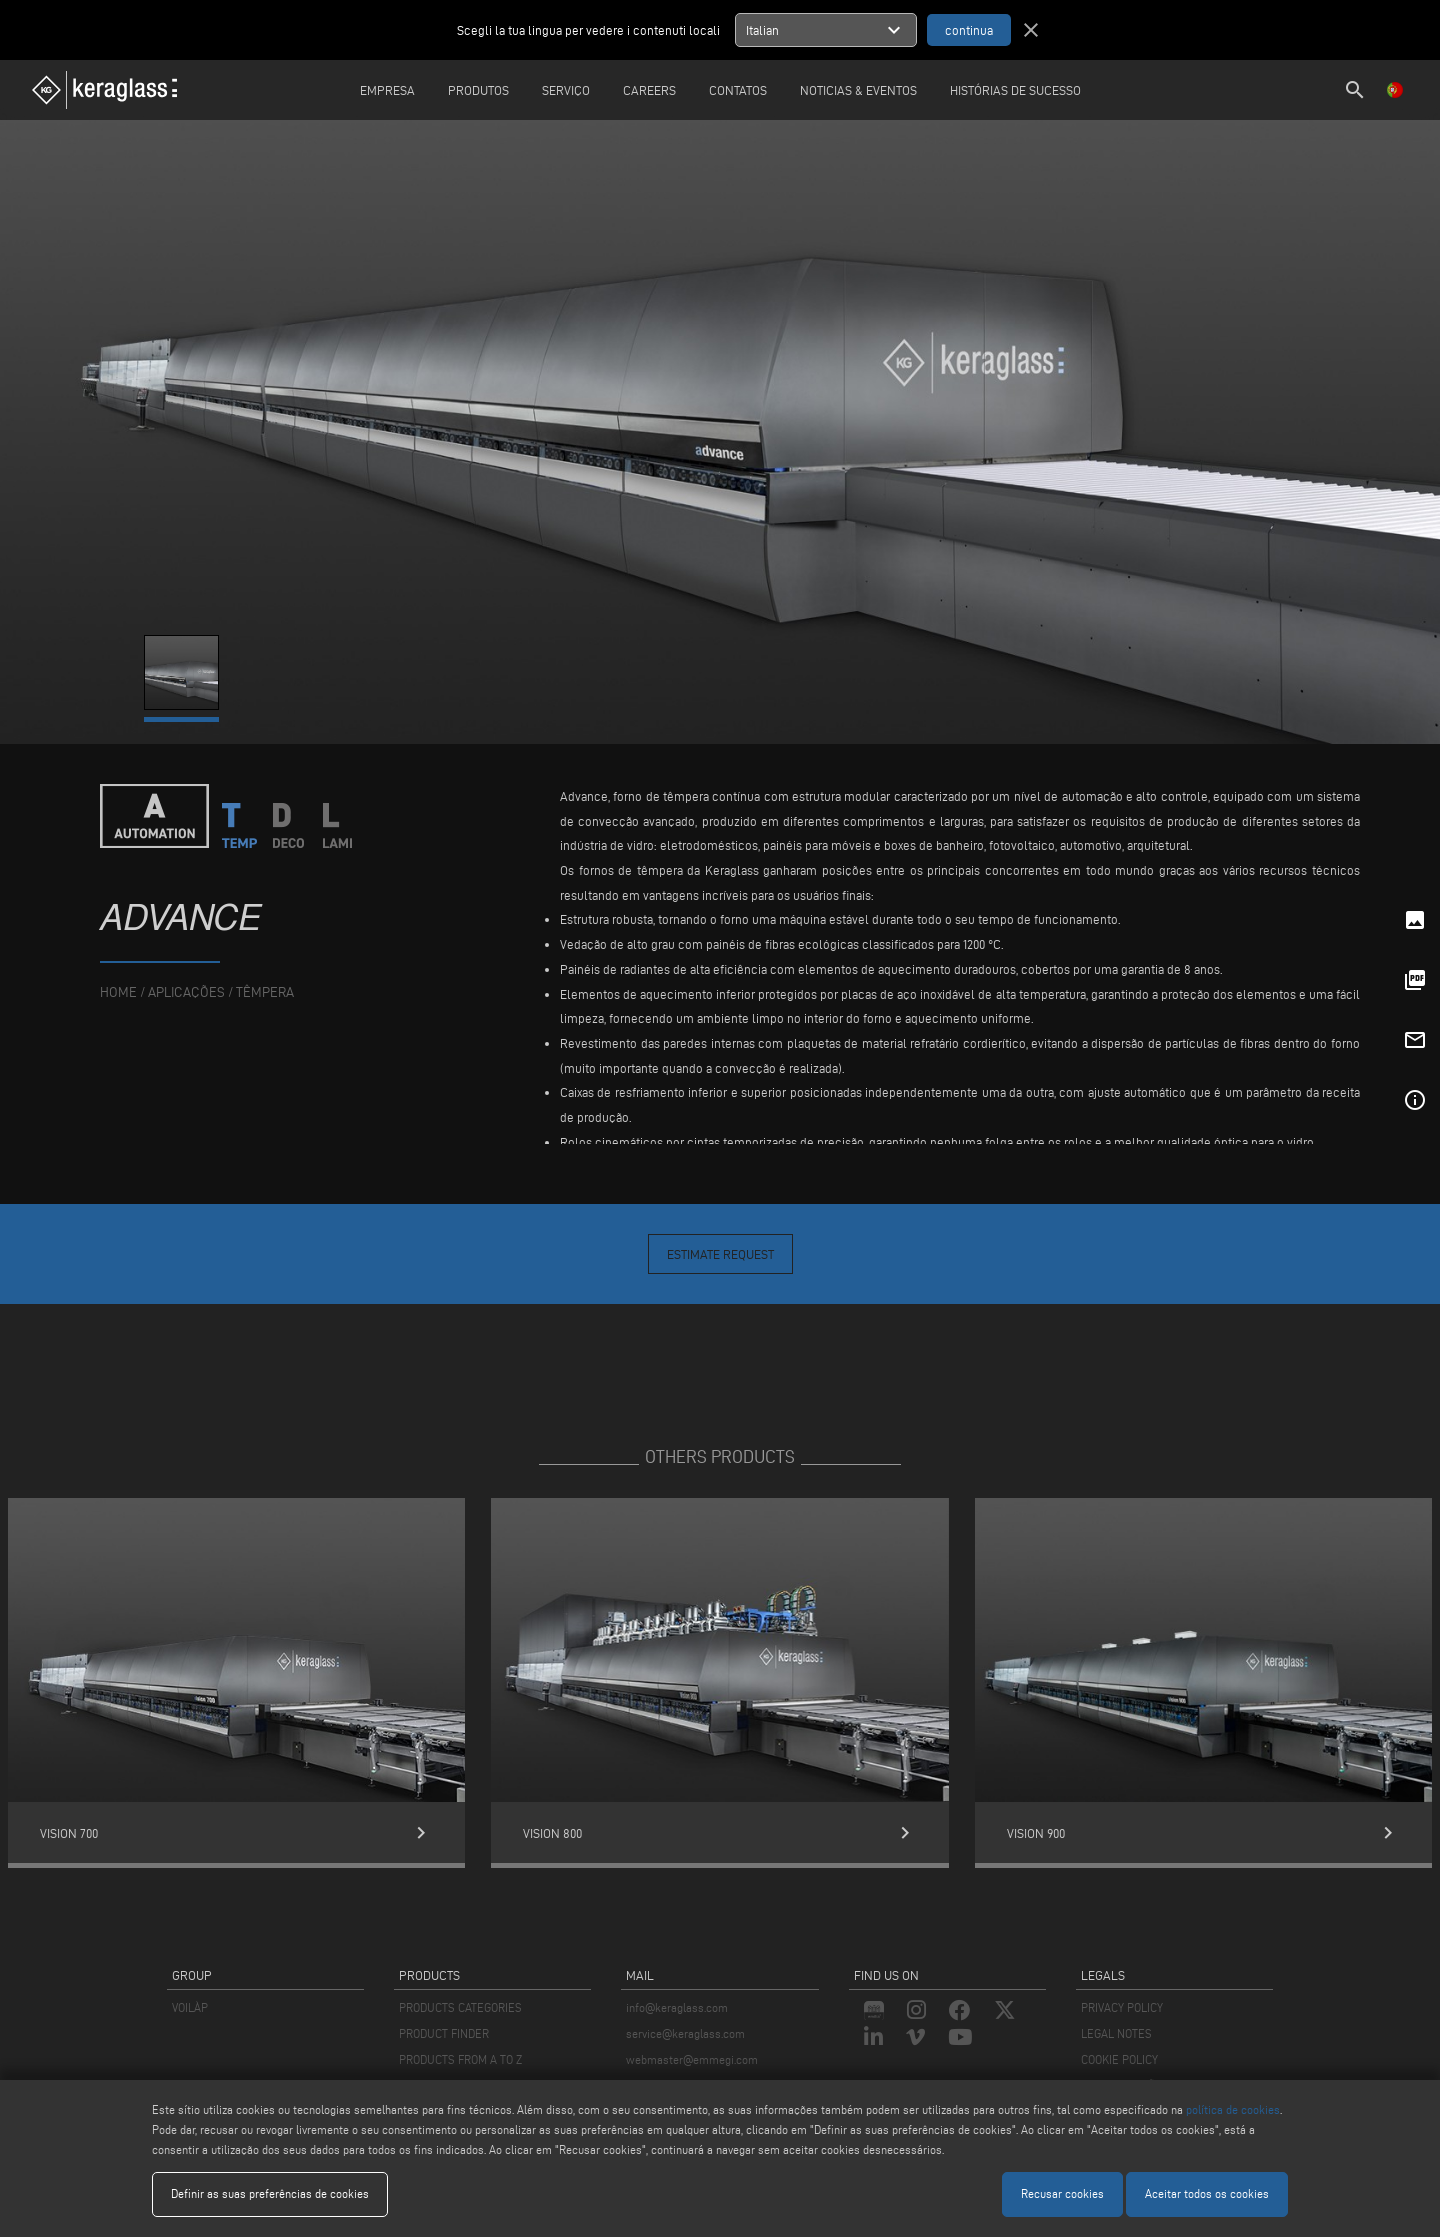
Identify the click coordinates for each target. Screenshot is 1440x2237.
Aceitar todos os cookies (1207, 2193)
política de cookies (1233, 2109)
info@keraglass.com (677, 2007)
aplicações (186, 992)
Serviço (566, 90)
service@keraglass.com (685, 2033)
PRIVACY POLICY (1122, 2007)
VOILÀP (190, 2007)
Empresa (387, 90)
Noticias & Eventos (858, 90)
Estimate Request (720, 1254)
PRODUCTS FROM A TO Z (460, 2059)
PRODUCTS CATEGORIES (460, 2007)
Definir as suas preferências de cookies (270, 2193)
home (118, 992)
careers (649, 90)
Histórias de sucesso (1015, 90)
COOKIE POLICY (1119, 2059)
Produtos (478, 90)
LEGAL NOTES (1116, 2033)
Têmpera (265, 992)
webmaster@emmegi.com (692, 2059)
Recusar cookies (1062, 2193)
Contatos (738, 90)
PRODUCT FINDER (444, 2033)
